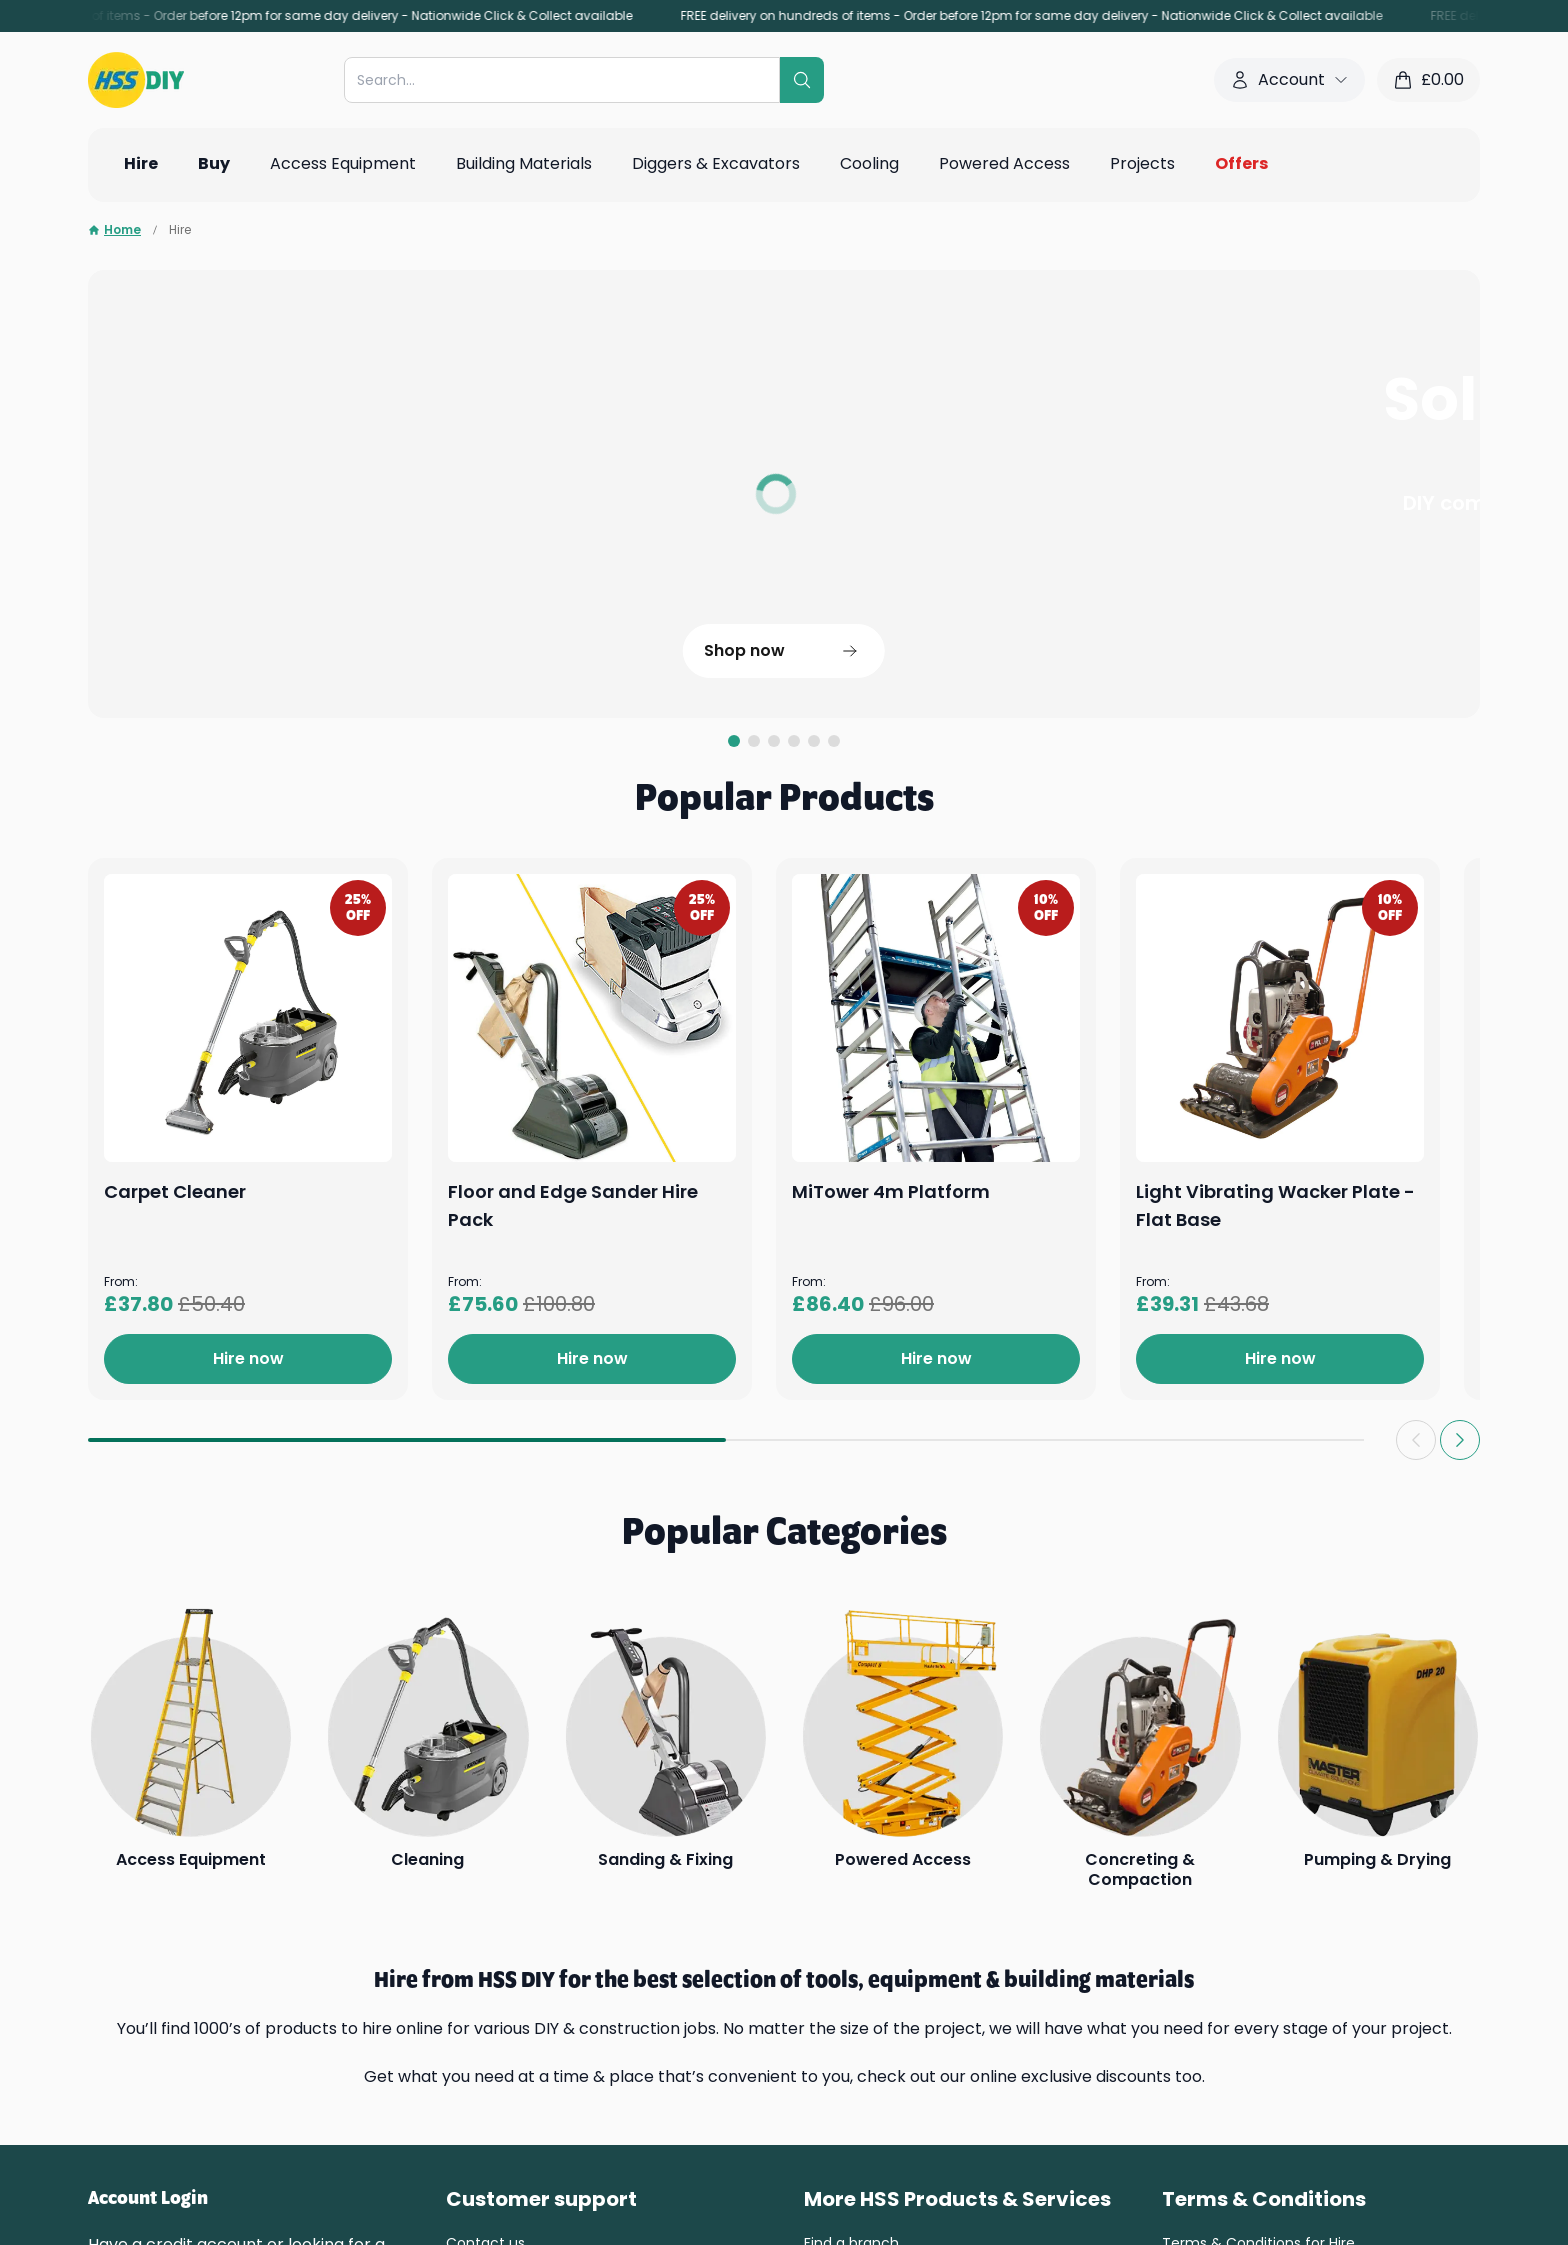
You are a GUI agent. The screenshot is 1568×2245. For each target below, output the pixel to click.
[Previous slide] (1416, 1440)
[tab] (734, 741)
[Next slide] (1460, 1440)
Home (114, 230)
